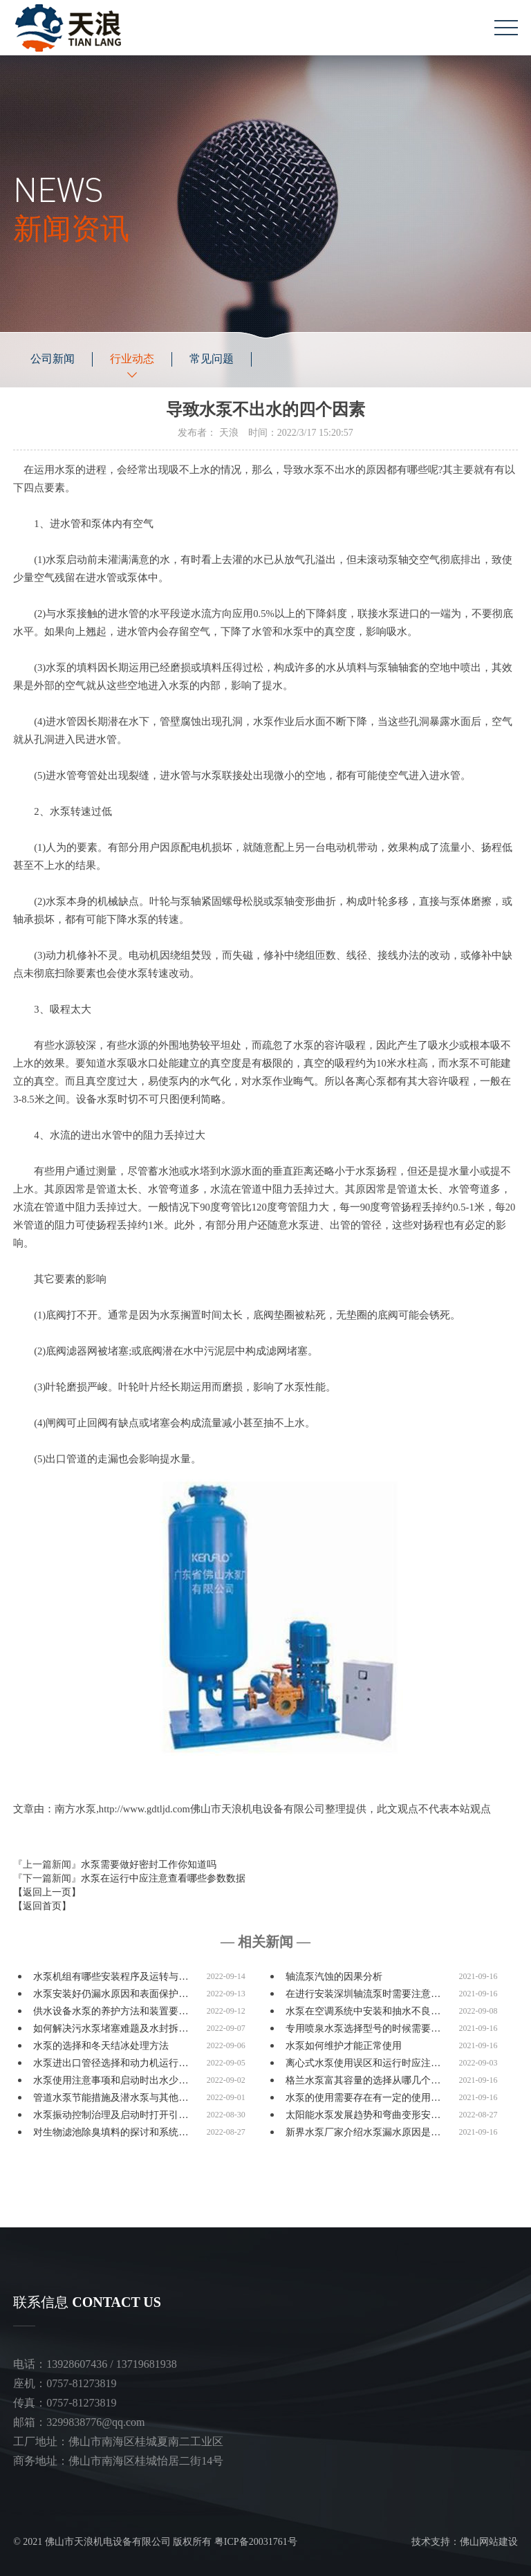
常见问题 (211, 359)
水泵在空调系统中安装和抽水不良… (363, 2011)
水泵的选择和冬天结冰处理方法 (101, 2046)
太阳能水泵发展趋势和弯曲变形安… (363, 2115)
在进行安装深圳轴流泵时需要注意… (363, 1994)
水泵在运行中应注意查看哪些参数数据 (163, 1878)
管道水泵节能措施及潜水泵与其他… (110, 2097)
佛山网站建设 (489, 2542)
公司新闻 (52, 359)
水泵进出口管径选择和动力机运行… (110, 2063)
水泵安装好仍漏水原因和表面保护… (110, 1994)
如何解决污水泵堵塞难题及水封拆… (110, 2028)
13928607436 (76, 2364)
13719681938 (146, 2364)
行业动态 (132, 359)
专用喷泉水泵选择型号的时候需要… (363, 2028)
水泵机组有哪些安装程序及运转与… (110, 1976)
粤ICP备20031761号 (255, 2542)
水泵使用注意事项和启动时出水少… (110, 2080)
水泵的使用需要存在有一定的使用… (363, 2097)
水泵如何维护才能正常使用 (344, 2046)
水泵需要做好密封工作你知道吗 (148, 1864)
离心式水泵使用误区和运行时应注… (363, 2063)
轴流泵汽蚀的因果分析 (334, 1976)
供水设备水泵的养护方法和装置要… (110, 2011)
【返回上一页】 (47, 1892)
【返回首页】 (42, 1906)
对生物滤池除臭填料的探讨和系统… (110, 2132)
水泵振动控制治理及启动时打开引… (110, 2115)
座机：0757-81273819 (64, 2383)
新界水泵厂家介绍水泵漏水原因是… (363, 2132)
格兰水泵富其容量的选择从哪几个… (363, 2080)
